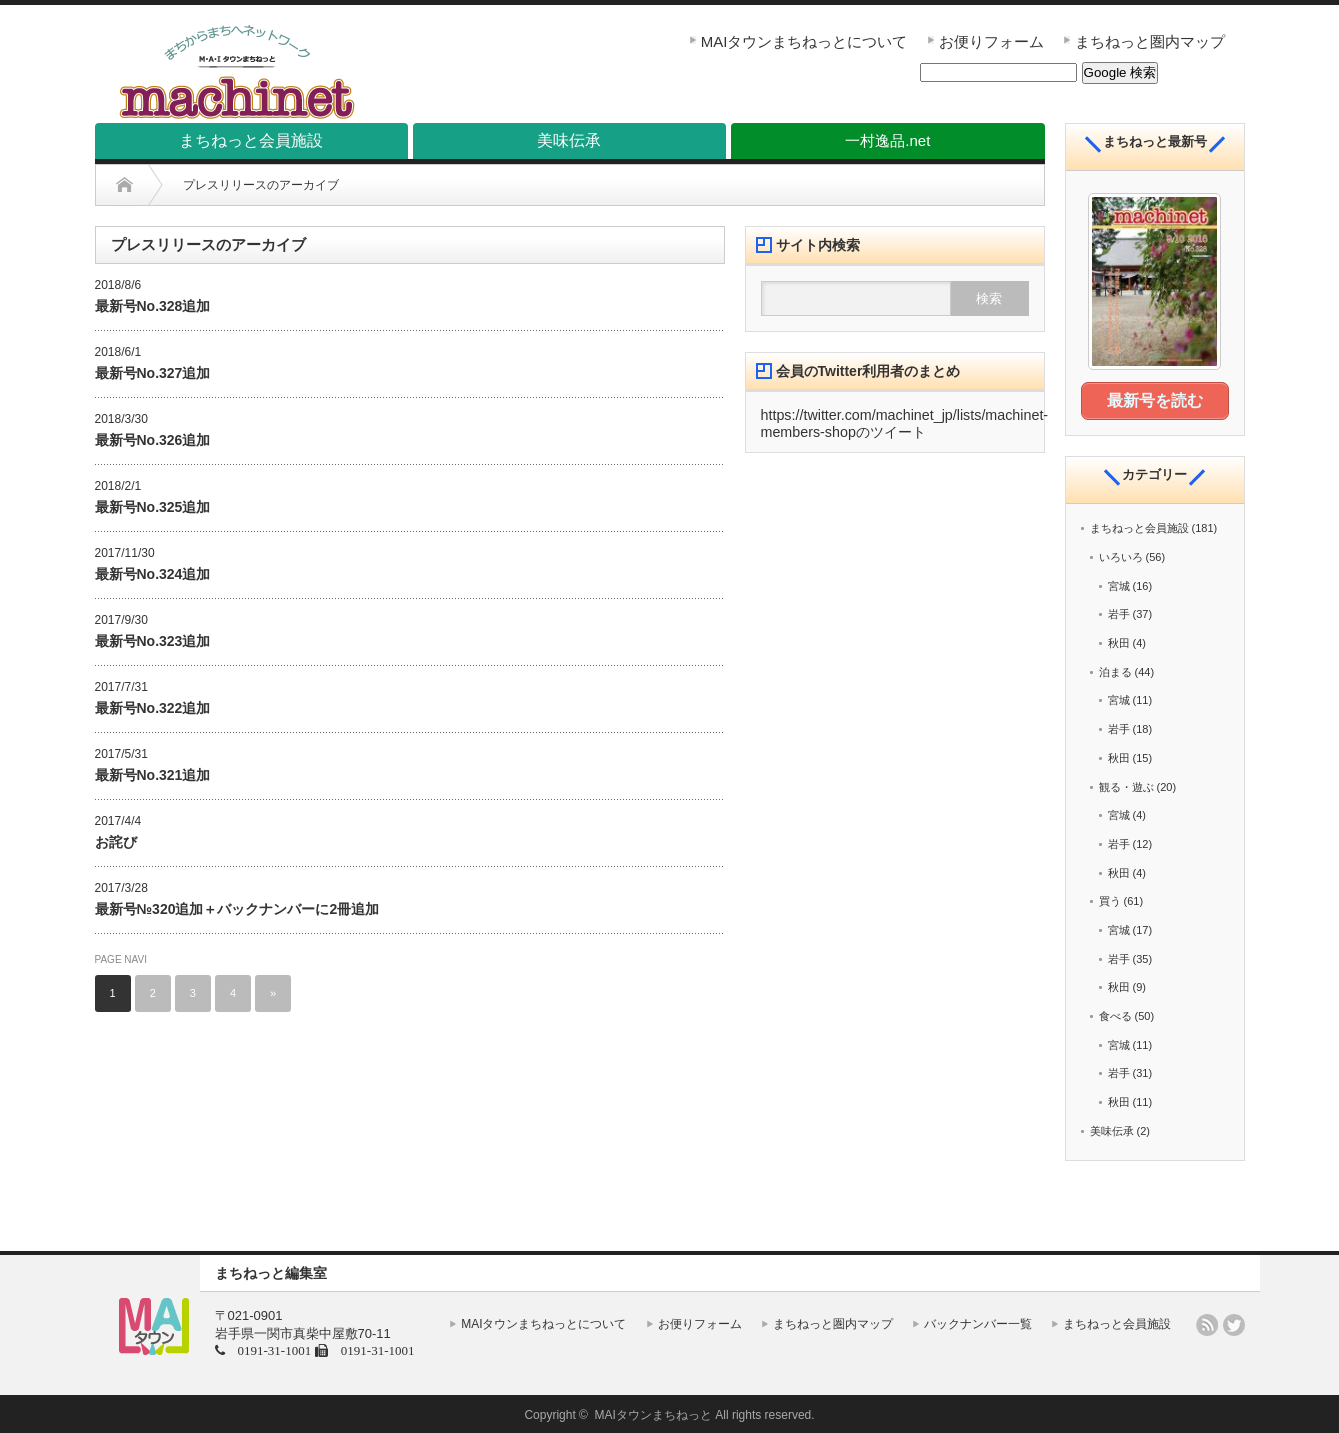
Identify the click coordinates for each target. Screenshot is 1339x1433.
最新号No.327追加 (153, 373)
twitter (1234, 1323)
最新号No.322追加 (153, 708)
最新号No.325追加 (153, 507)
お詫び (116, 842)
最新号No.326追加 (153, 440)
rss (1207, 1323)
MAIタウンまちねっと (653, 1413)
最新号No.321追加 (153, 775)
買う (1110, 899)
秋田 (1119, 641)
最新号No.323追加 (153, 641)
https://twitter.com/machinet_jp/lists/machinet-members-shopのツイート (905, 423)
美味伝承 (1112, 1129)
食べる (1115, 1014)
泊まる (1115, 670)
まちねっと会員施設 (1139, 526)
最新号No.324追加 (153, 574)
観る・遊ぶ (1126, 784)
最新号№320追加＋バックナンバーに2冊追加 (237, 909)
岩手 (1119, 612)
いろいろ (1121, 555)
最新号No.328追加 (153, 306)
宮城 (1119, 584)
